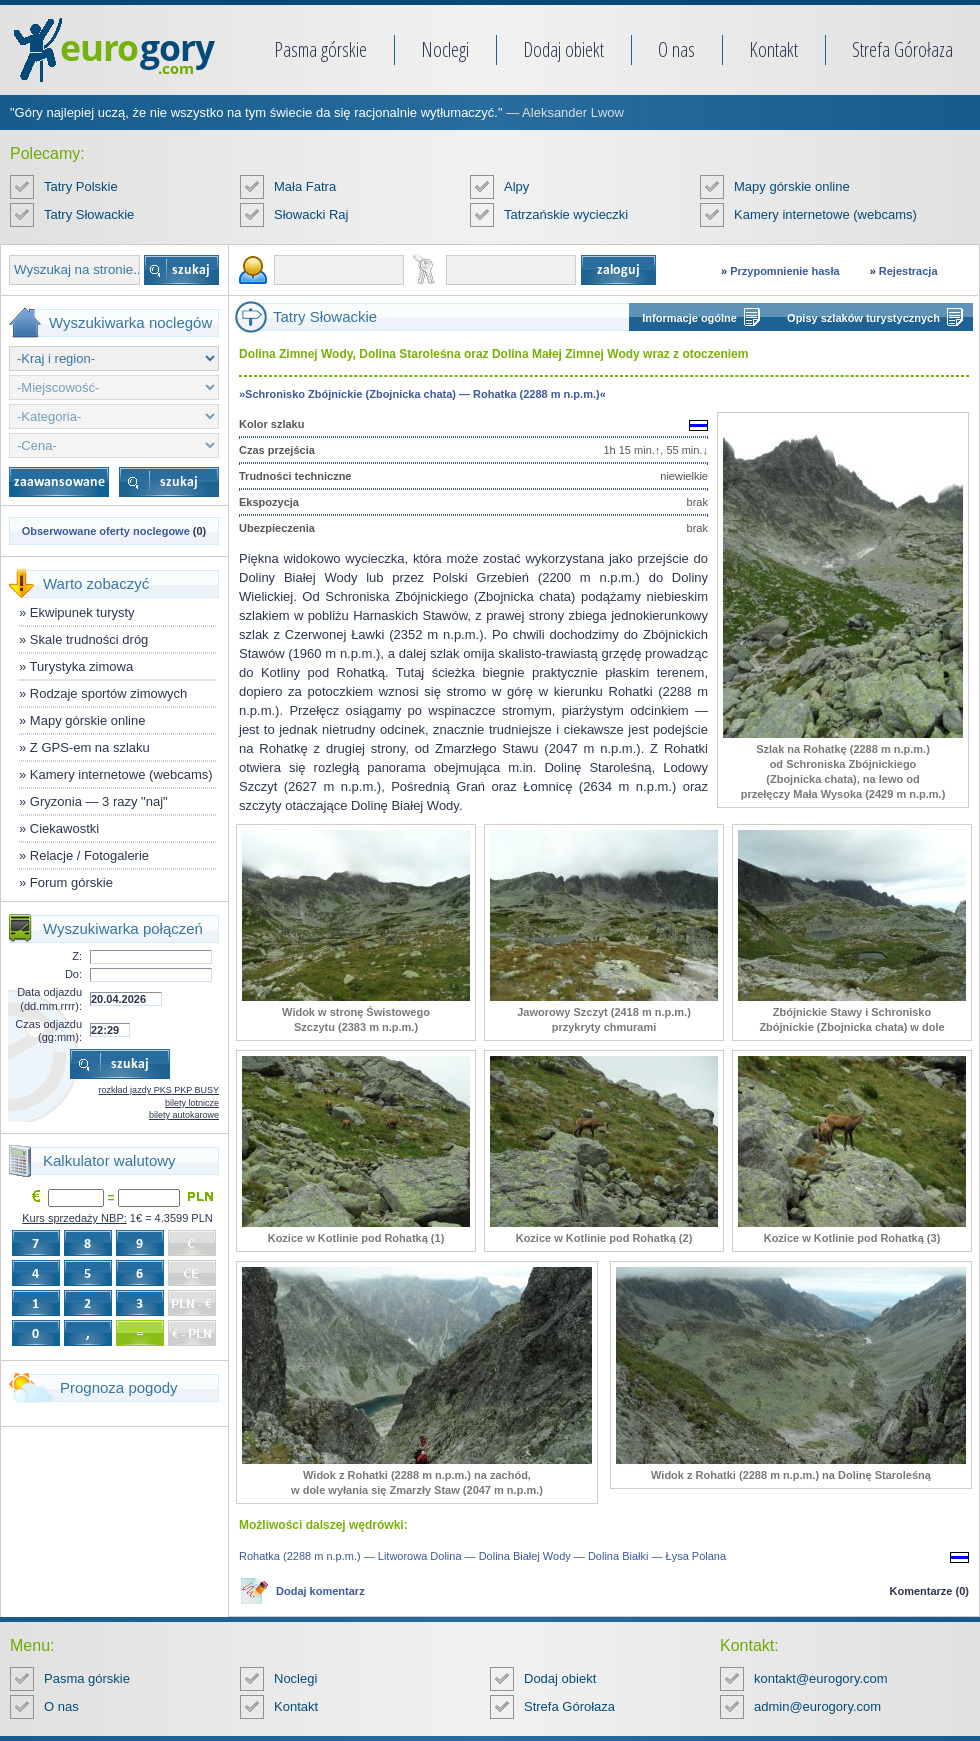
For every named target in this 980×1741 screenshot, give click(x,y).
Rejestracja (908, 271)
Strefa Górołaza (902, 49)
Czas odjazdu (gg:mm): (48, 1030)
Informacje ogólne (689, 318)
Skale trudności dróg (89, 639)
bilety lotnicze (192, 1103)
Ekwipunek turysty (82, 612)
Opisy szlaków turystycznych (863, 318)
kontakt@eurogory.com (821, 1678)
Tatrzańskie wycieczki (566, 214)
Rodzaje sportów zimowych (109, 693)
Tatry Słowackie (89, 214)
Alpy (516, 186)
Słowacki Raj (311, 214)
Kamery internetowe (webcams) (825, 214)
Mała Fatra (305, 186)
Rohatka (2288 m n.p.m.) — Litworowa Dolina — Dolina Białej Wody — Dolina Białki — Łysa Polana (482, 1556)
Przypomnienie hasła (784, 271)
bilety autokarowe (184, 1115)
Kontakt (773, 49)
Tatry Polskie (81, 186)
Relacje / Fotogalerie (89, 855)
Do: (73, 974)
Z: (77, 956)
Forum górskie (71, 882)
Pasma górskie (320, 49)
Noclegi (445, 49)
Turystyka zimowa (82, 666)
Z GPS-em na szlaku (90, 747)
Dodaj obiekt (563, 49)
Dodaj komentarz (320, 1591)
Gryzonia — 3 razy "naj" (99, 801)
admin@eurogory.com (817, 1706)
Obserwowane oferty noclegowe (106, 531)
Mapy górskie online (792, 186)
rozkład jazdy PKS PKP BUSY (159, 1090)
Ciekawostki (64, 828)
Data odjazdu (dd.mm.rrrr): (49, 998)
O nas (676, 49)
